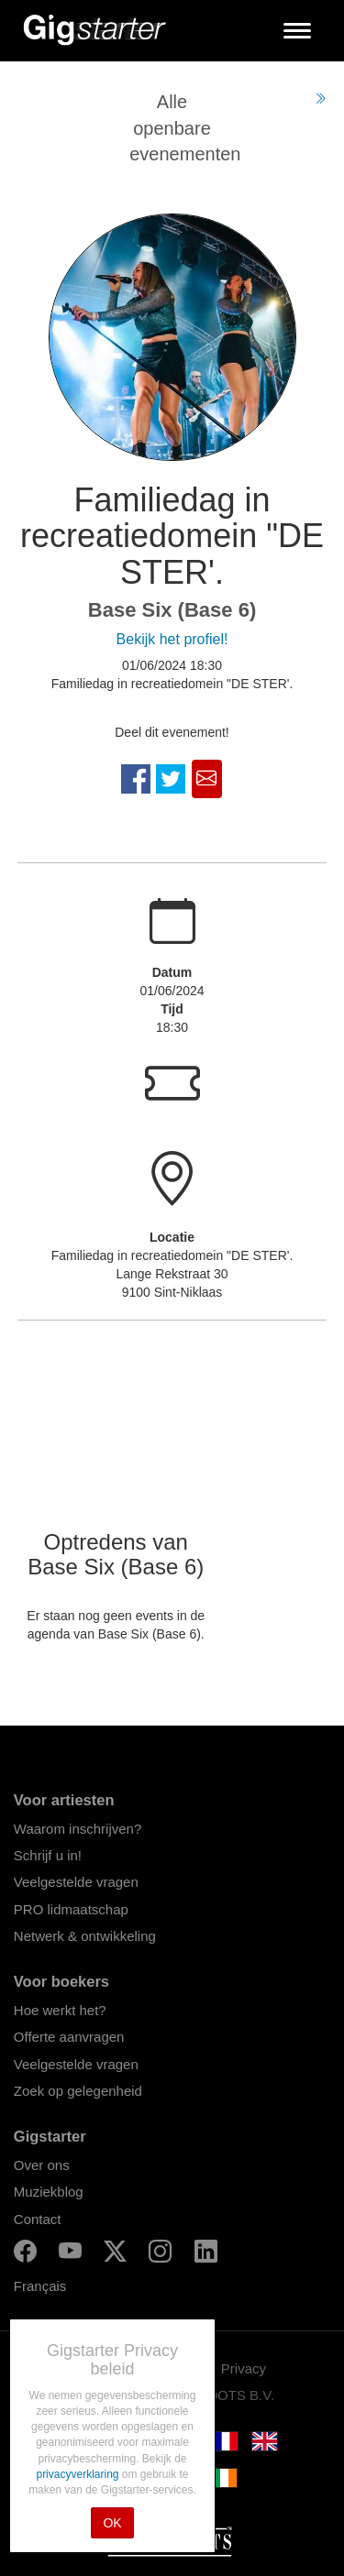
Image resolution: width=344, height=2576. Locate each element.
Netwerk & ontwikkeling (85, 1936)
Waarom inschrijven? (78, 1828)
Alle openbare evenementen (184, 128)
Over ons (42, 2165)
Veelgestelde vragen (76, 1882)
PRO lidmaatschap (71, 1909)
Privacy (243, 2368)
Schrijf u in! (48, 1855)
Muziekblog (48, 2191)
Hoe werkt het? (60, 2010)
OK (112, 2523)
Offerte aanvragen (69, 2036)
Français (40, 2286)
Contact (37, 2219)
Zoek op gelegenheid (78, 2091)
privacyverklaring (78, 2474)
